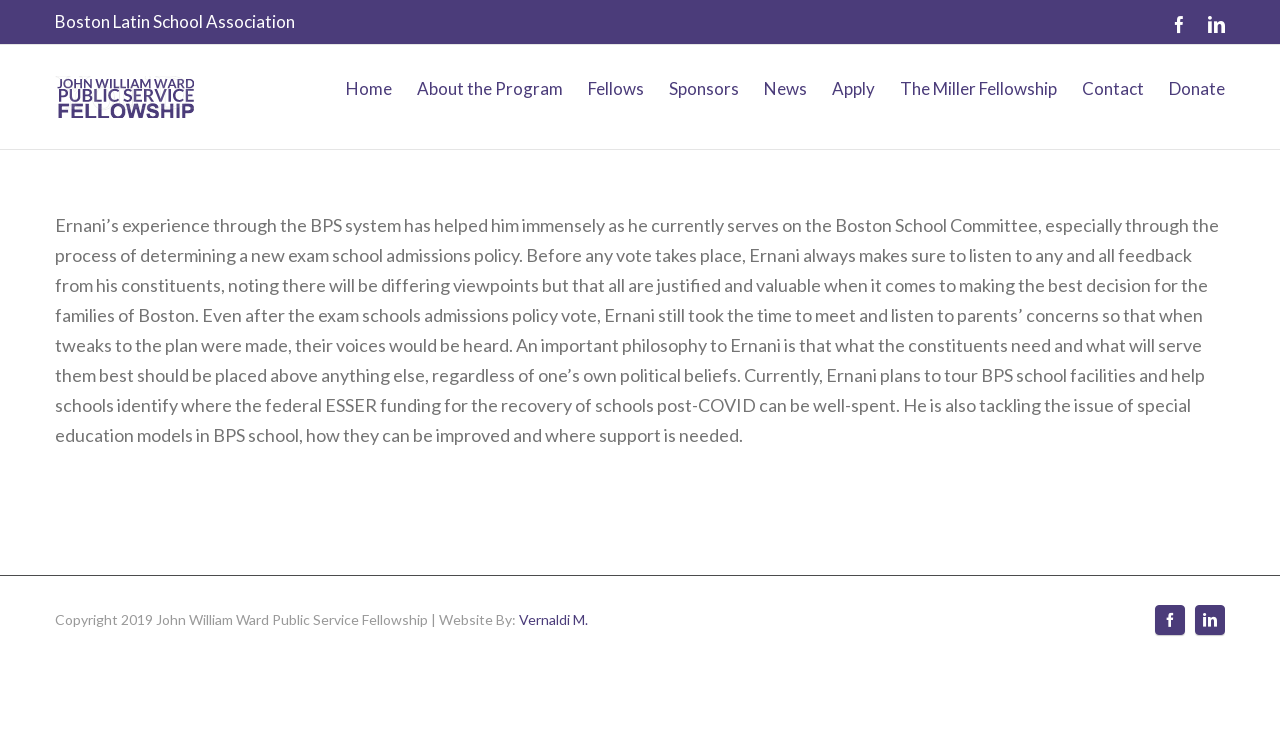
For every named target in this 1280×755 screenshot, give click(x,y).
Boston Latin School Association (175, 21)
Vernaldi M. (553, 619)
